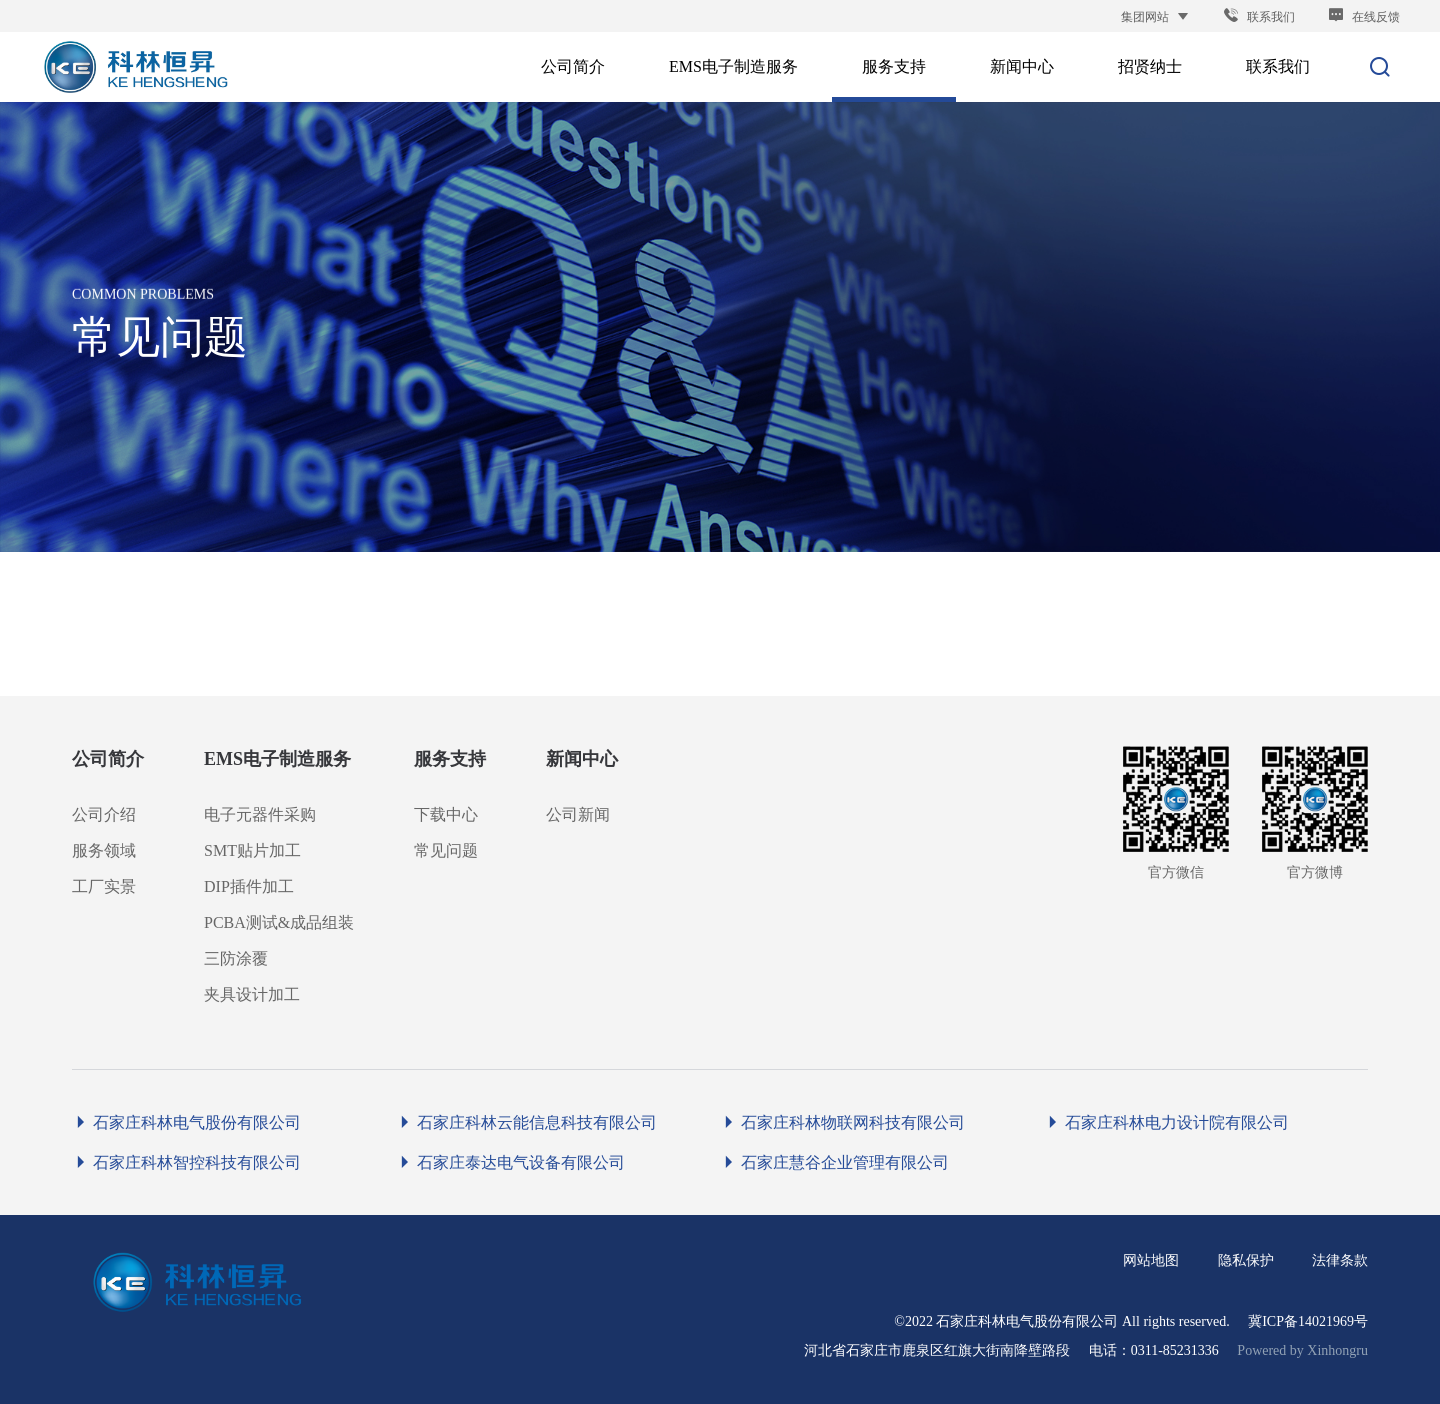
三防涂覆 (236, 958)
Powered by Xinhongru (1302, 1350)
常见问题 (446, 850)
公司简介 (108, 759)
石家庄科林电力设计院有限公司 (1166, 1122)
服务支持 (450, 759)
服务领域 (104, 850)
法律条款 (1340, 1260)
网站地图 (1151, 1260)
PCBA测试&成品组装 (279, 922)
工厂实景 (104, 886)
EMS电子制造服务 (277, 759)
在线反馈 (1364, 17)
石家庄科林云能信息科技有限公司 (526, 1122)
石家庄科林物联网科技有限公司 (842, 1122)
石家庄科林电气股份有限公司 (186, 1122)
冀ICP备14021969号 (1308, 1321)
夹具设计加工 (252, 994)
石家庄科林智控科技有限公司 (186, 1162)
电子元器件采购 (260, 814)
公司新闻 (578, 814)
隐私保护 (1246, 1260)
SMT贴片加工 (252, 850)
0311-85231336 (1175, 1350)
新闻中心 (582, 759)
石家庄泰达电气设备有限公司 (510, 1162)
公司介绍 (104, 814)
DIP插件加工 (249, 886)
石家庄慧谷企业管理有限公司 (834, 1162)
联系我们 (1259, 17)
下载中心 (446, 814)
